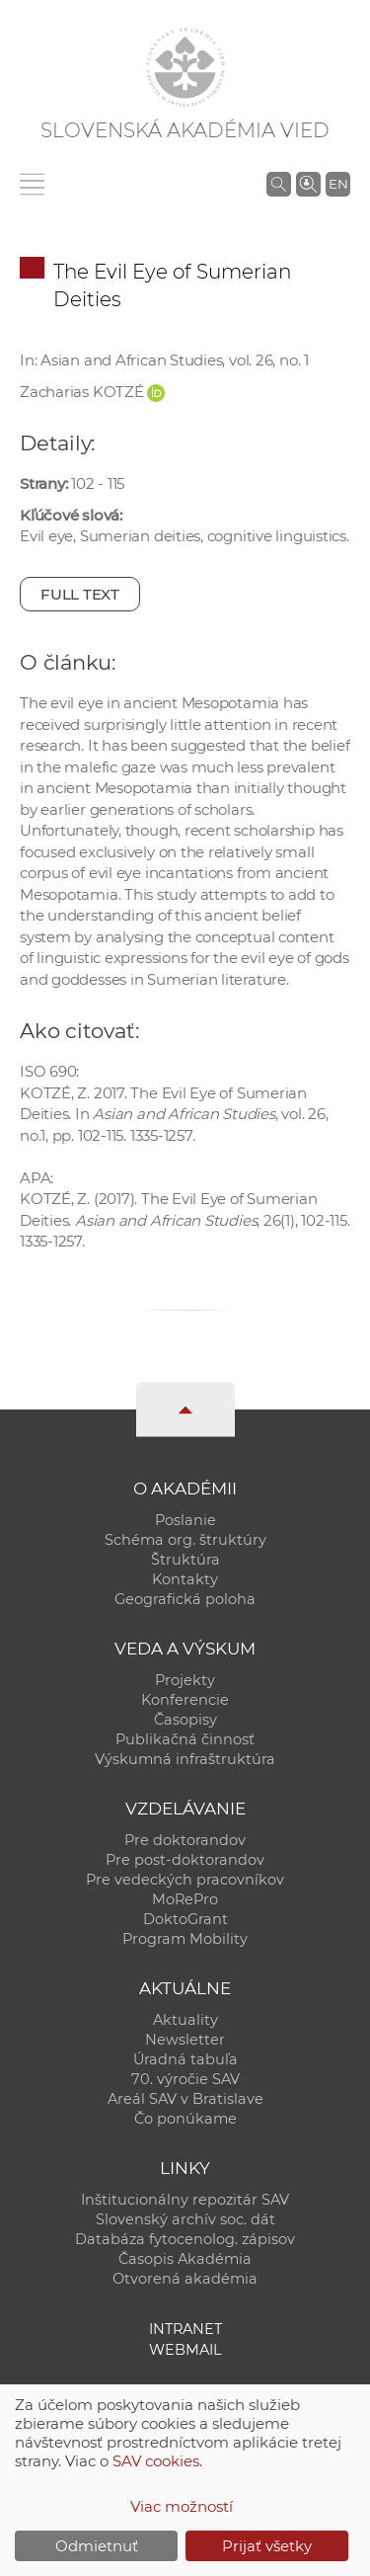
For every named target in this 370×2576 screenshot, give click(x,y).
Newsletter (185, 2040)
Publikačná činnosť (185, 1739)
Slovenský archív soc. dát (185, 2219)
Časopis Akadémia (185, 2259)
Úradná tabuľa (185, 2059)
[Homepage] (185, 67)
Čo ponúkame (185, 2119)
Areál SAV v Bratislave (185, 2099)
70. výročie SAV (185, 2079)
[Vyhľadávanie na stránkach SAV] (278, 184)
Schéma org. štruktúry (185, 1540)
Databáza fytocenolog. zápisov (185, 2239)
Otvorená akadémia (185, 2279)
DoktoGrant (185, 1919)
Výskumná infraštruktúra (185, 1759)
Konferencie (185, 1700)
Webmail (185, 2350)
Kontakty (185, 1579)
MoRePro (185, 1899)
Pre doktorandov (185, 1840)
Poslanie (185, 1520)
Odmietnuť (96, 2545)
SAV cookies (155, 2461)
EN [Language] (338, 184)
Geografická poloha (185, 1599)
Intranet (185, 2329)
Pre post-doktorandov (185, 1860)
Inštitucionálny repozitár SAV (185, 2200)
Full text (79, 594)
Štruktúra (185, 1560)
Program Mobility (185, 1939)
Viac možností (181, 2506)
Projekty (185, 1680)
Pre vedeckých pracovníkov (185, 1880)
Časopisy (185, 1720)
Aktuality (185, 2020)
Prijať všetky (267, 2545)
